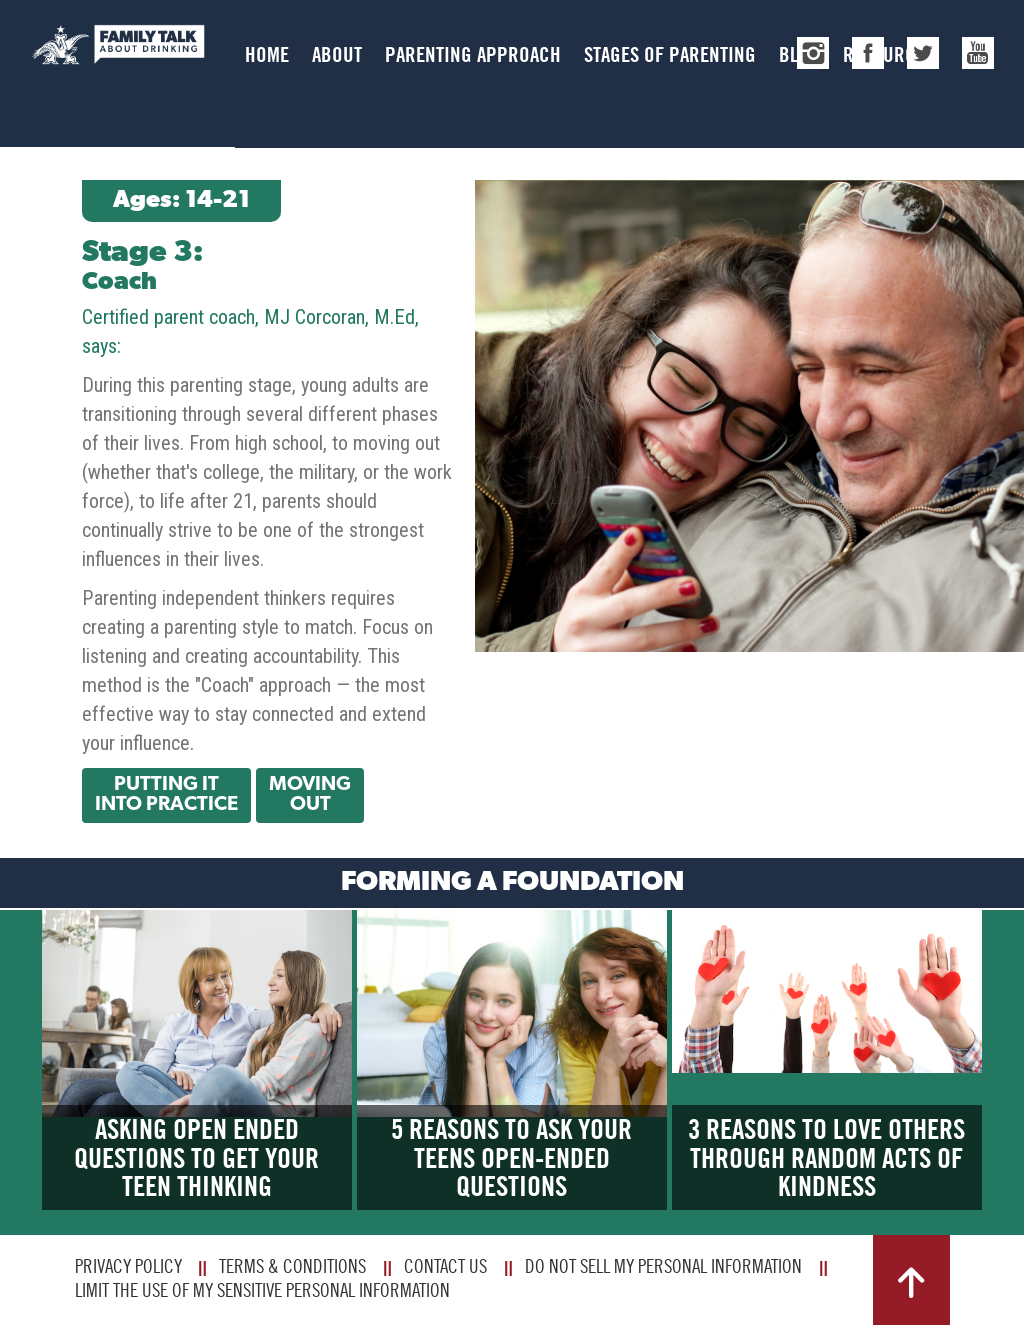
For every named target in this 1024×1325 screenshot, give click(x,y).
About (337, 54)
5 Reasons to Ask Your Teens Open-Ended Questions (511, 1158)
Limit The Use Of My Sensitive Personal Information (262, 1290)
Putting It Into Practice (166, 795)
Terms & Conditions (292, 1266)
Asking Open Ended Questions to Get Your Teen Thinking (196, 1158)
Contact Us (445, 1266)
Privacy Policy (128, 1266)
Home (267, 54)
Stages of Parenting (670, 54)
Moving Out (310, 795)
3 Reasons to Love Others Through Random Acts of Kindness (826, 1158)
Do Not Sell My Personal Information (663, 1266)
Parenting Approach (473, 54)
